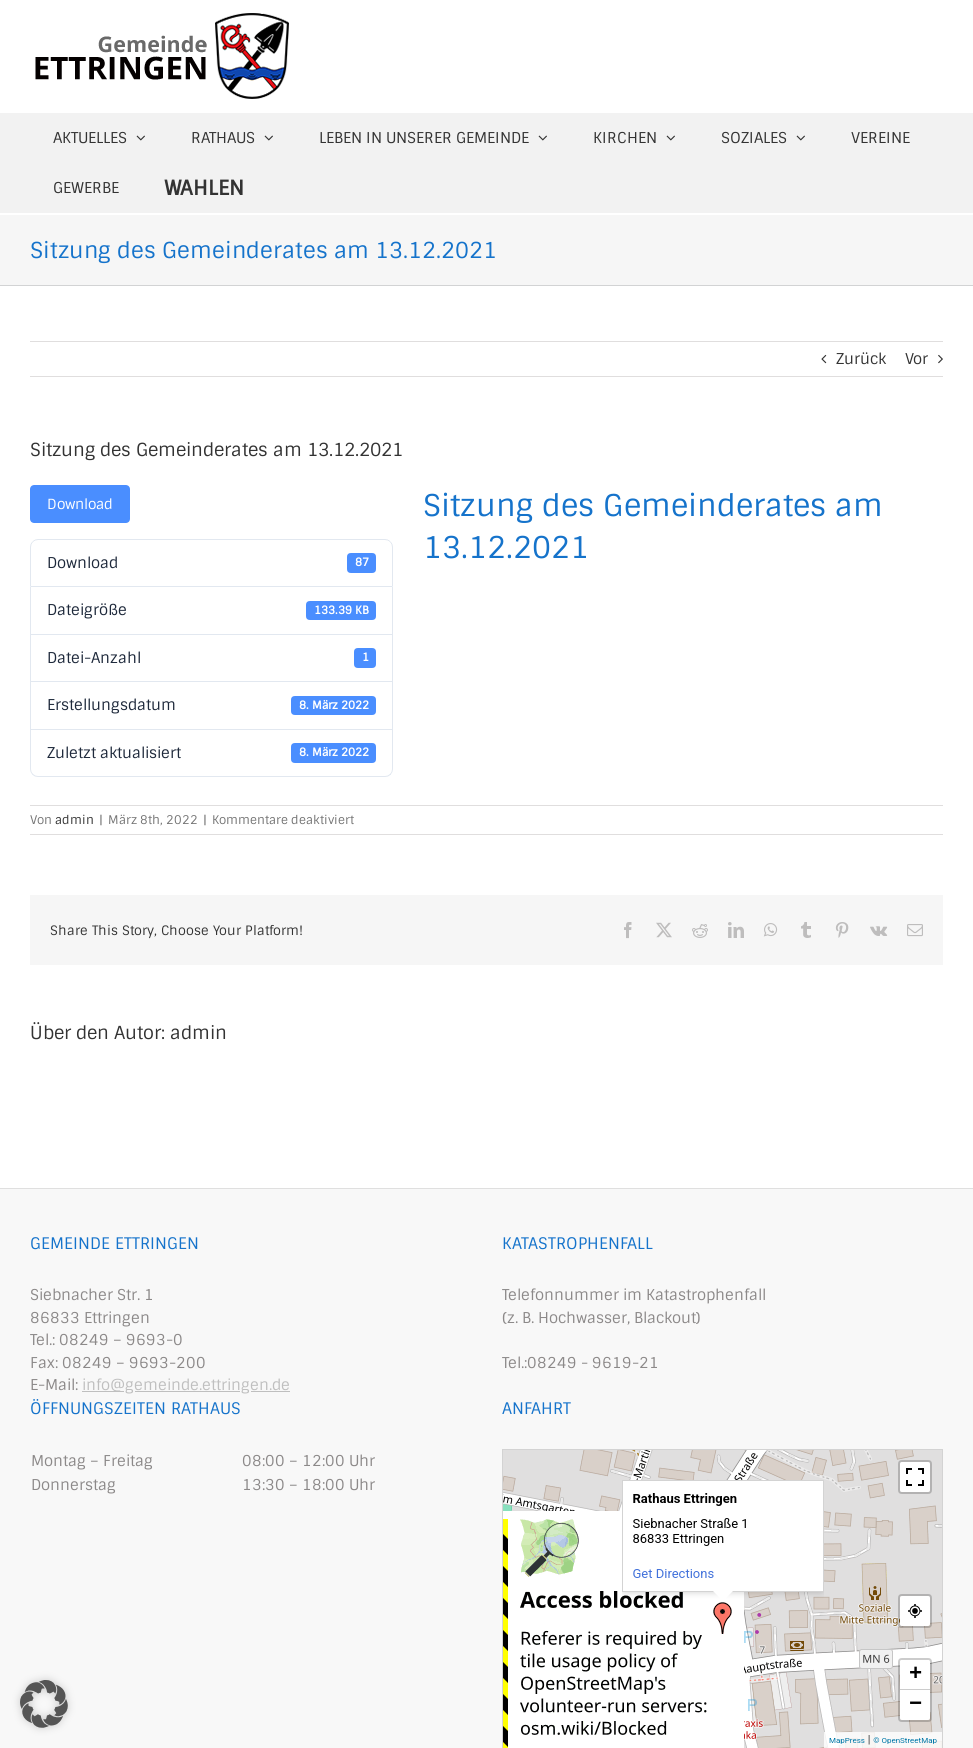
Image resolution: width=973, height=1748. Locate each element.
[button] (44, 1704)
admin (74, 820)
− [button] (915, 1705)
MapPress (847, 1740)
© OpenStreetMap (905, 1740)
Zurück (861, 359)
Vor (916, 359)
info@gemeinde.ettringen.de (186, 1385)
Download (80, 504)
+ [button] (915, 1675)
